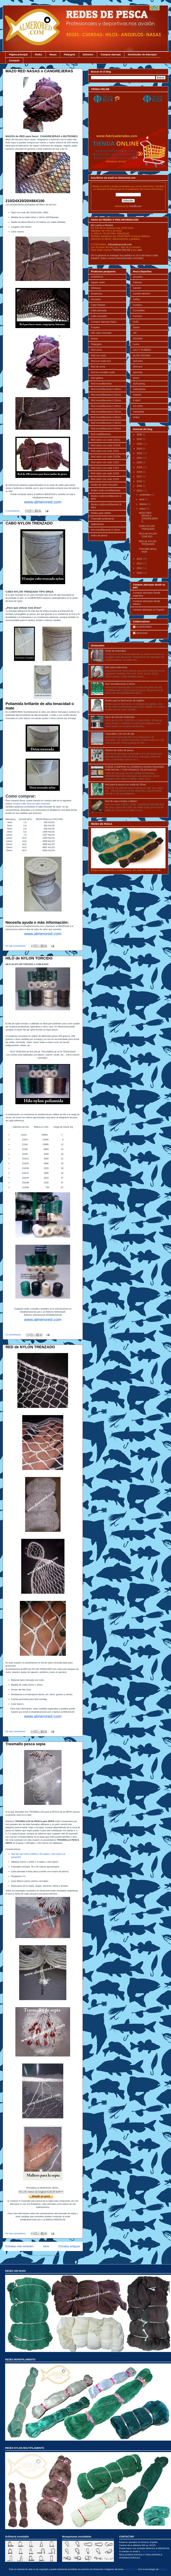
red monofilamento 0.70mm (105, 529)
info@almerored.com (120, 244)
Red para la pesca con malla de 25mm (125, 784)
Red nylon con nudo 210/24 (105, 456)
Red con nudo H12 (101, 361)
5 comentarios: (13, 511)
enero (142, 508)
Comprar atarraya (111, 54)
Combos (137, 305)
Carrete (137, 288)
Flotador (95, 327)
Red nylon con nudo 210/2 (105, 451)
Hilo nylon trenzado (101, 332)
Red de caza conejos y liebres (121, 801)
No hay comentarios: (16, 946)
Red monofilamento (101, 383)
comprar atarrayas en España (148, 609)
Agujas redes (98, 282)
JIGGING (138, 338)
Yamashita (138, 411)
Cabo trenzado (99, 316)
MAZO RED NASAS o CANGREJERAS (39, 71)
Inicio (46, 2246)
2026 (140, 434)
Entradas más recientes (19, 2246)
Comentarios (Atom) (50, 2255)
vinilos (136, 417)
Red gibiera (97, 378)
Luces (136, 344)
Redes (38, 54)
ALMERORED (144, 626)
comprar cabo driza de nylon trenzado (31, 803)
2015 (140, 486)
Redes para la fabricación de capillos (124, 700)
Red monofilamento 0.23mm (106, 400)
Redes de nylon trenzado (104, 484)
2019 (140, 467)
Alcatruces (96, 293)
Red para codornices (116, 667)
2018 (140, 471)
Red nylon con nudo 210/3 (105, 462)
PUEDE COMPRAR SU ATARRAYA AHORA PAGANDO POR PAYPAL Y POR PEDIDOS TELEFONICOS (134, 768)
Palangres (69, 54)
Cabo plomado (99, 310)
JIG (135, 332)
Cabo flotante (98, 305)
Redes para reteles (101, 513)
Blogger (163, 2569)
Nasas (52, 54)
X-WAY (136, 400)
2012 (140, 563)
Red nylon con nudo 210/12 (105, 439)
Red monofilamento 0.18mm (106, 389)
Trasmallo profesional (102, 518)
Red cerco (96, 349)
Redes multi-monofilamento (105, 490)
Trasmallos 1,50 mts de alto (119, 733)
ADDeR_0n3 (130, 2569)
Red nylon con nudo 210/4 (105, 468)
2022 (140, 453)
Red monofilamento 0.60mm (106, 428)
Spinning (137, 372)
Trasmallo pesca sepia (25, 1744)
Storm (136, 378)
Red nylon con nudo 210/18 (105, 445)
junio (142, 499)
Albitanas (96, 288)
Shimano (137, 366)
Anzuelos (96, 299)
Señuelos (88, 54)
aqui (139, 250)
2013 (140, 558)
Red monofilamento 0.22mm (106, 394)
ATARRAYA (97, 276)
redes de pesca (99, 535)
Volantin (137, 394)
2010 (140, 572)
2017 (140, 476)
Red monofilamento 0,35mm (120, 684)
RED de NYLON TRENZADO (30, 1347)
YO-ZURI (138, 406)
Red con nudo (98, 355)
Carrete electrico (141, 293)
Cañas (136, 299)
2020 (140, 462)
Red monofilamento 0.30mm (106, 406)
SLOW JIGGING (141, 355)
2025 (140, 439)
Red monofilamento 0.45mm (106, 417)
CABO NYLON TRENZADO (29, 523)
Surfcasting (139, 383)
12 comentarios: (13, 1334)
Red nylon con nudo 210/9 (105, 479)
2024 (140, 443)
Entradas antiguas (69, 2246)
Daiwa (136, 327)
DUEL (136, 321)
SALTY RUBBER (142, 349)
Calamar (137, 282)
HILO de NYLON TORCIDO (28, 958)
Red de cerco (98, 366)
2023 (140, 448)
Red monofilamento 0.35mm (106, 411)
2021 (140, 457)
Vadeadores (97, 524)
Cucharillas (139, 310)
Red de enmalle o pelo (103, 372)
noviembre (145, 494)
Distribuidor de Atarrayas (142, 54)
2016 (140, 481)
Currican (137, 316)
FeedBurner (135, 206)
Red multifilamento (101, 434)
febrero (143, 504)
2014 (140, 490)
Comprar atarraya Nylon (103, 321)
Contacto (14, 60)
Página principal (18, 54)
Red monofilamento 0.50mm (106, 422)
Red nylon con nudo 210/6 (105, 473)
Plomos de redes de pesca (119, 750)
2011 (140, 568)
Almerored (141, 633)
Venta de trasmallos (115, 650)
